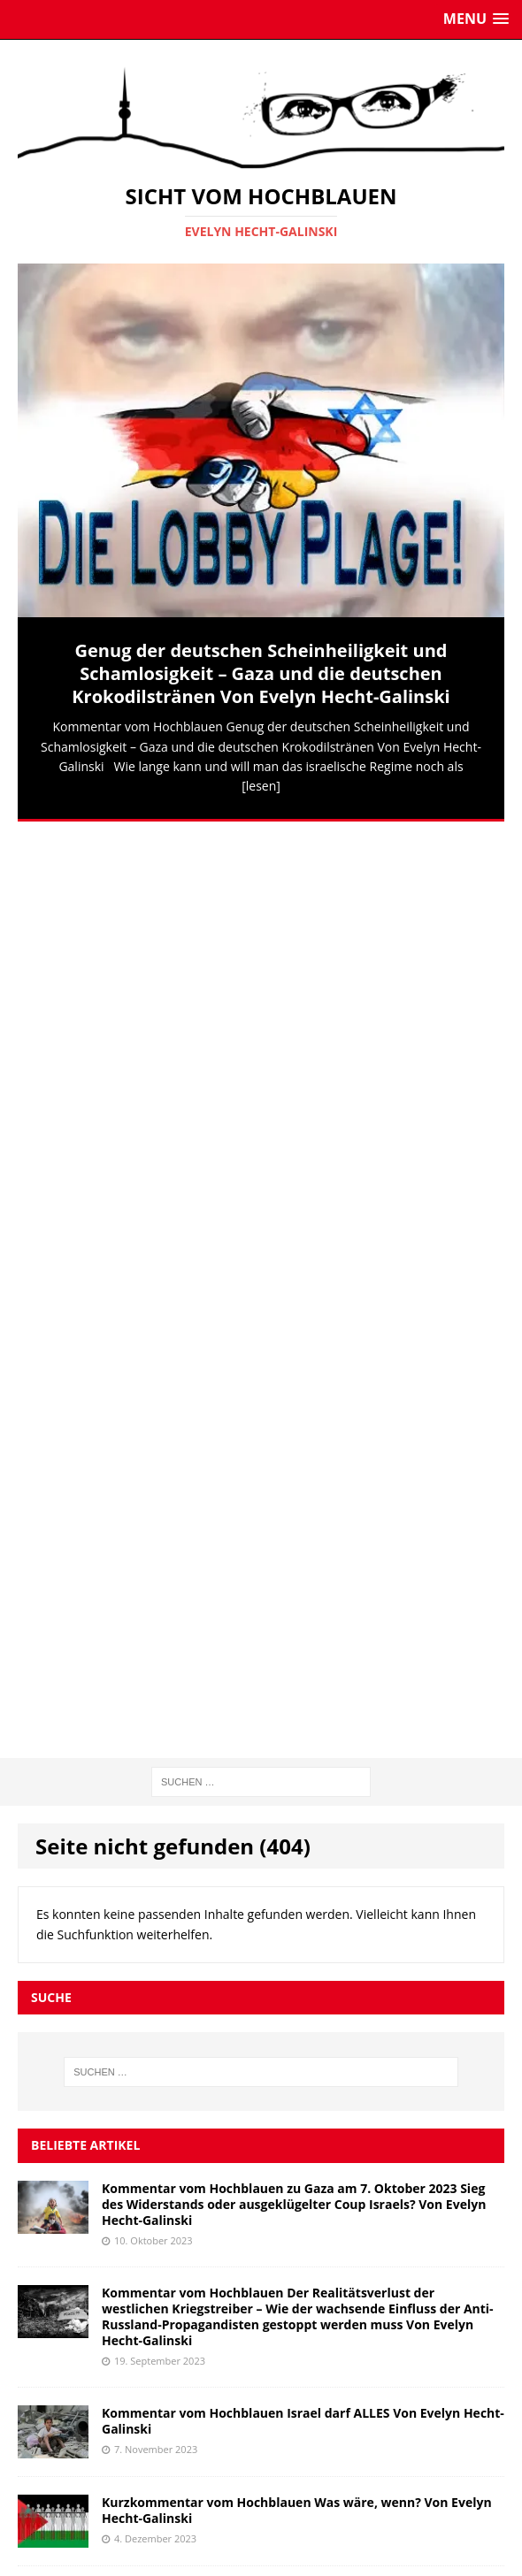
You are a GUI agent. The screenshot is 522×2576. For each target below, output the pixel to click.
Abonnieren (447, 2420)
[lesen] (261, 785)
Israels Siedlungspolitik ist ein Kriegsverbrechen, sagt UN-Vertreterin (279, 2209)
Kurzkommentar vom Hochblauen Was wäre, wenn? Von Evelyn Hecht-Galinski (297, 1591)
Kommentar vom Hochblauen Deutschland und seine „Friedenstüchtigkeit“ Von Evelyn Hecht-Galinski (265, 1680)
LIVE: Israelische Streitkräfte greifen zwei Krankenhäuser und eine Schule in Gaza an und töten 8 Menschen (291, 2030)
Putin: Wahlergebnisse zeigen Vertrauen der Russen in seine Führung (287, 1941)
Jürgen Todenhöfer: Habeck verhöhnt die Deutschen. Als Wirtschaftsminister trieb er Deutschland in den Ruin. (275, 2120)
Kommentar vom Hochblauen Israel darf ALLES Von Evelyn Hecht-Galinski (303, 1502)
